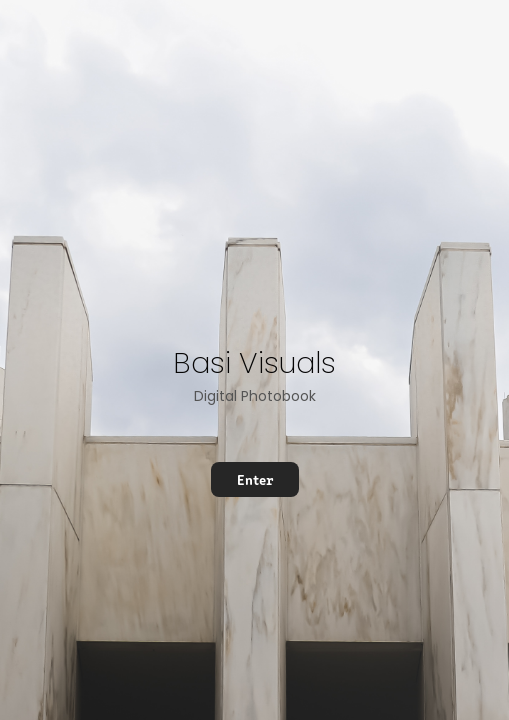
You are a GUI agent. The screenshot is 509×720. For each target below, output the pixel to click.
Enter (255, 479)
